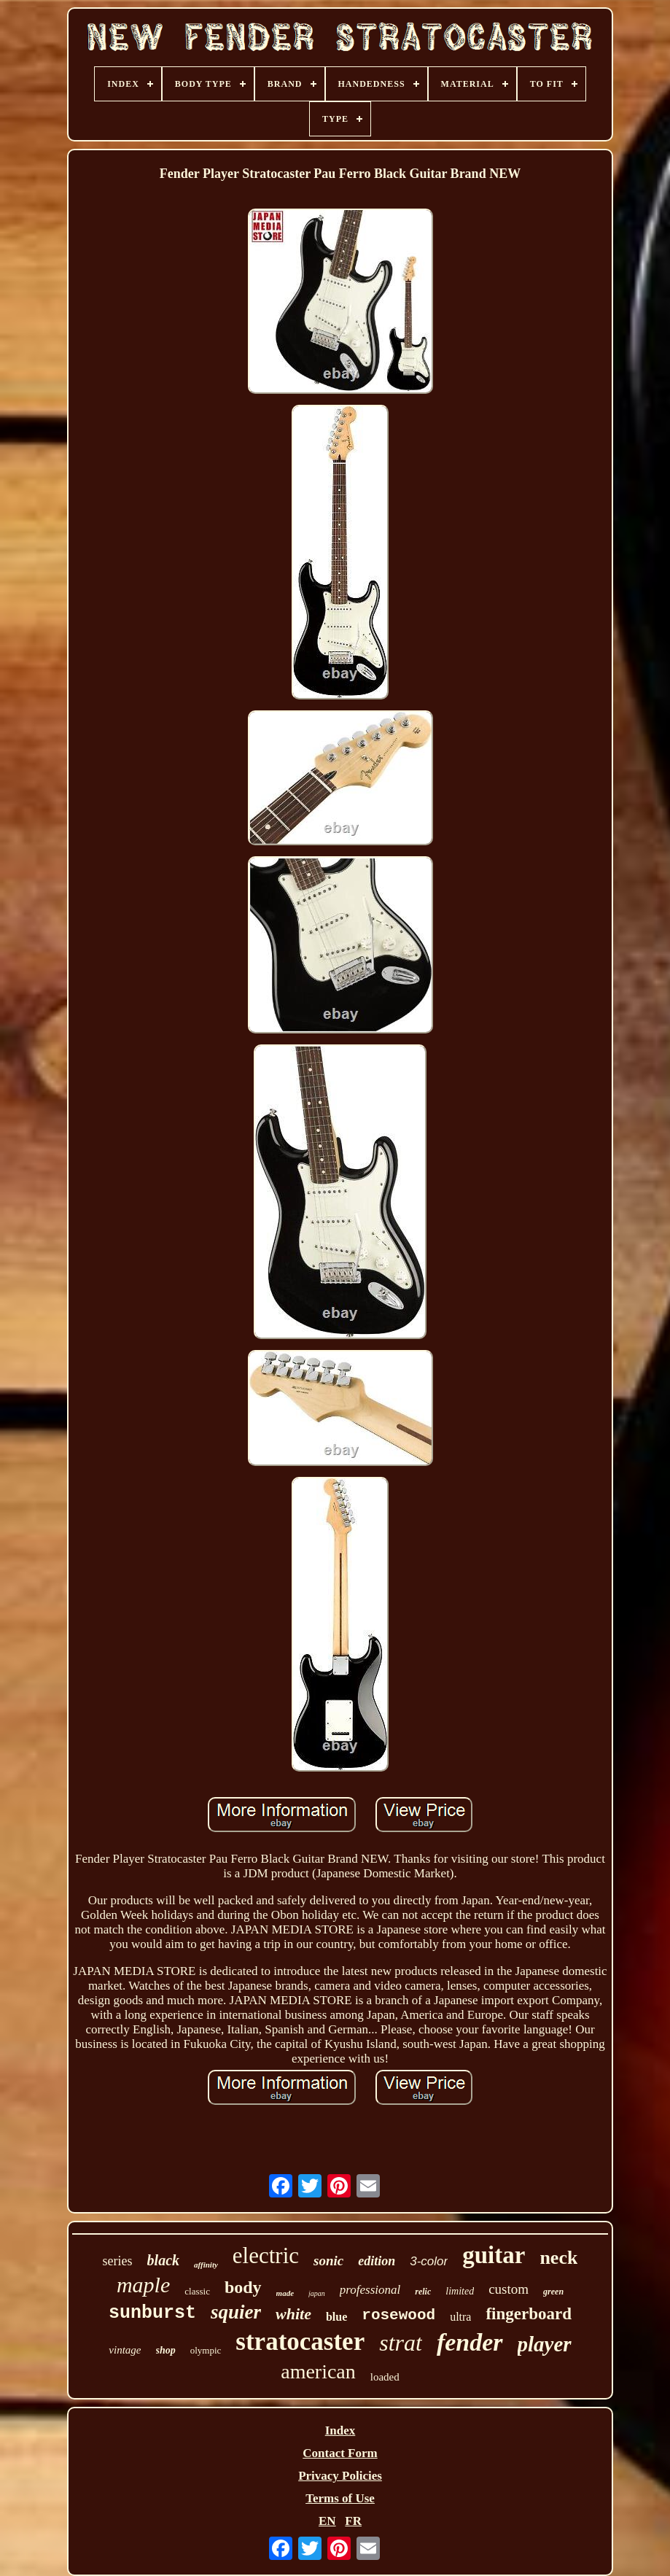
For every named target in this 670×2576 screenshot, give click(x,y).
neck (558, 2257)
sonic (328, 2260)
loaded (385, 2377)
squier (236, 2312)
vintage (125, 2350)
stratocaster (300, 2341)
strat (400, 2342)
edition (376, 2261)
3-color (429, 2261)
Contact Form (340, 2453)
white (293, 2314)
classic (197, 2291)
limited (459, 2291)
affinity (206, 2264)
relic (423, 2291)
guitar (493, 2255)
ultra (460, 2317)
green (553, 2291)
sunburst (152, 2313)
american (318, 2371)
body (243, 2287)
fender (470, 2342)
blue (336, 2317)
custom (508, 2289)
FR (353, 2521)
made (285, 2293)
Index (340, 2430)
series (118, 2261)
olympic (206, 2350)
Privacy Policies (340, 2476)
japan (316, 2293)
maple (143, 2285)
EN (327, 2521)
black (163, 2260)
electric (266, 2255)
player (545, 2344)
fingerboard (529, 2314)
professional (370, 2290)
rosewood (398, 2315)
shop (166, 2350)
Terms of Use (340, 2498)
